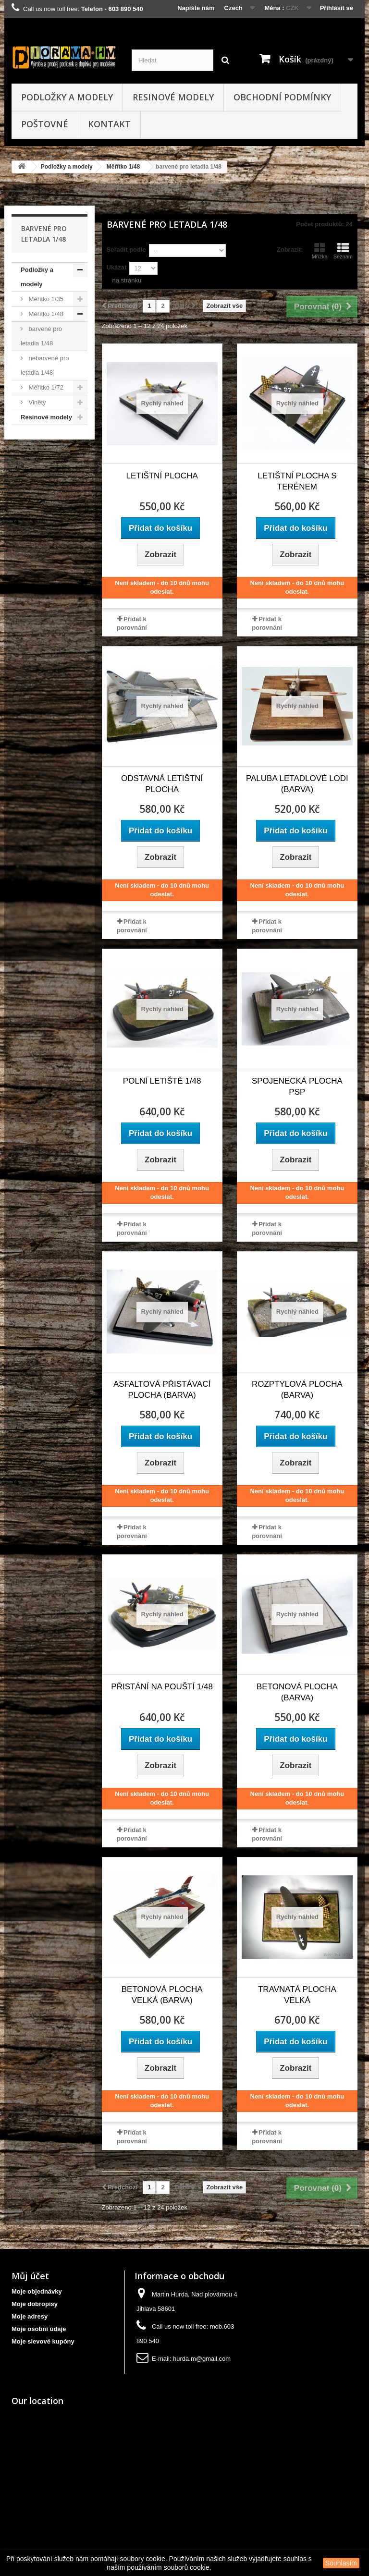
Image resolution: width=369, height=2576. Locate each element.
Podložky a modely (67, 97)
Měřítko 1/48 (123, 166)
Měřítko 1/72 (45, 387)
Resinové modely (173, 97)
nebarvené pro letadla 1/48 (45, 365)
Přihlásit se (336, 8)
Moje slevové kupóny (43, 2341)
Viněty (36, 402)
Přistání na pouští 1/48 (162, 1686)
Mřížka (320, 250)
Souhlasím (341, 2563)
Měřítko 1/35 (45, 299)
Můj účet (30, 2276)
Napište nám (195, 8)
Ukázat (117, 267)
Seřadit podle (126, 249)
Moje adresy (30, 2316)
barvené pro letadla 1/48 (41, 336)
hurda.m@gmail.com (202, 2358)
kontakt (109, 124)
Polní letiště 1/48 (162, 1081)
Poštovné (44, 124)
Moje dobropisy (35, 2303)
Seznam (343, 250)
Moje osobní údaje (39, 2328)
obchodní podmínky (282, 97)
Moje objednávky (37, 2291)
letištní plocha (161, 475)
